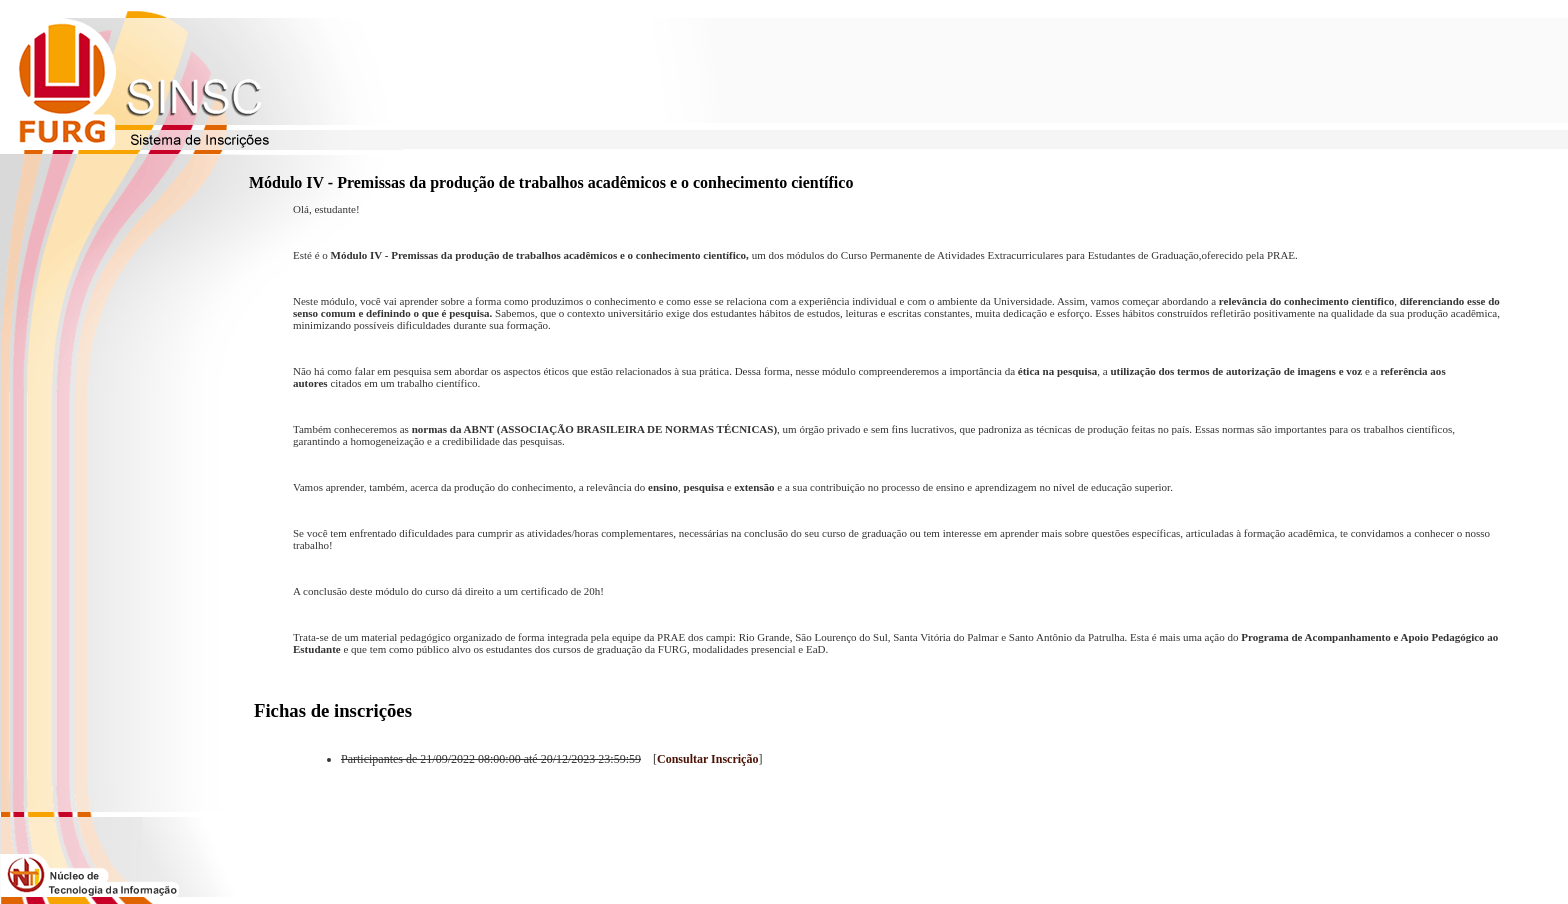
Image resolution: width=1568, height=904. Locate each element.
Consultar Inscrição (707, 759)
